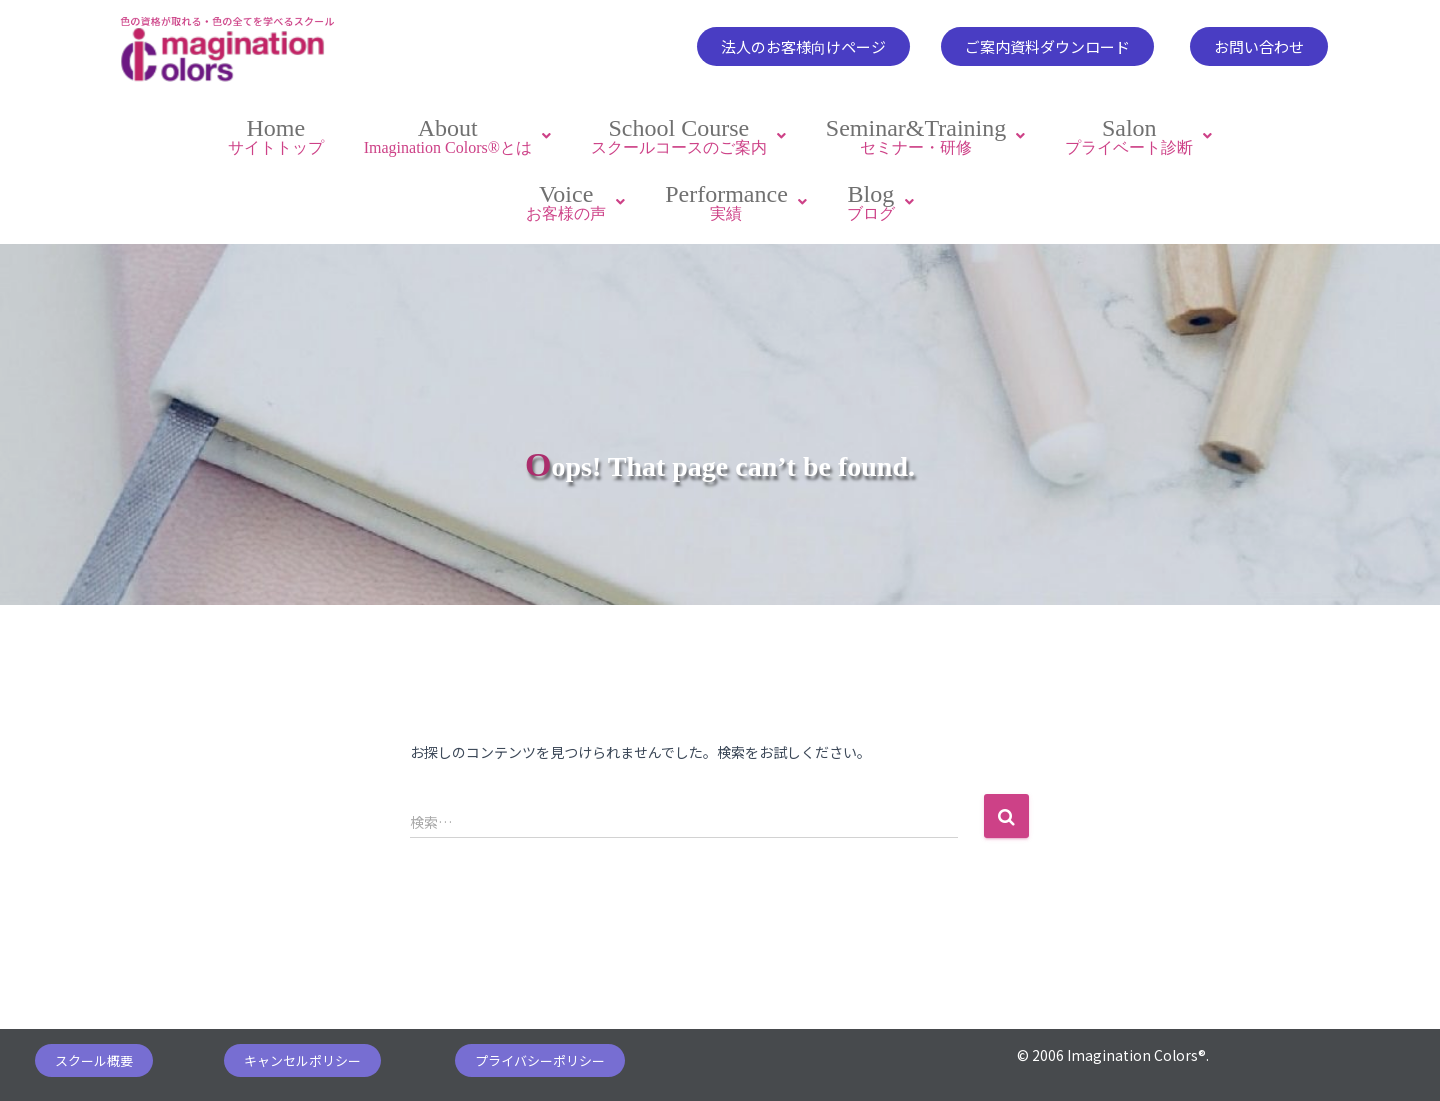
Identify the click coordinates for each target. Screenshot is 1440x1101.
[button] (803, 46)
